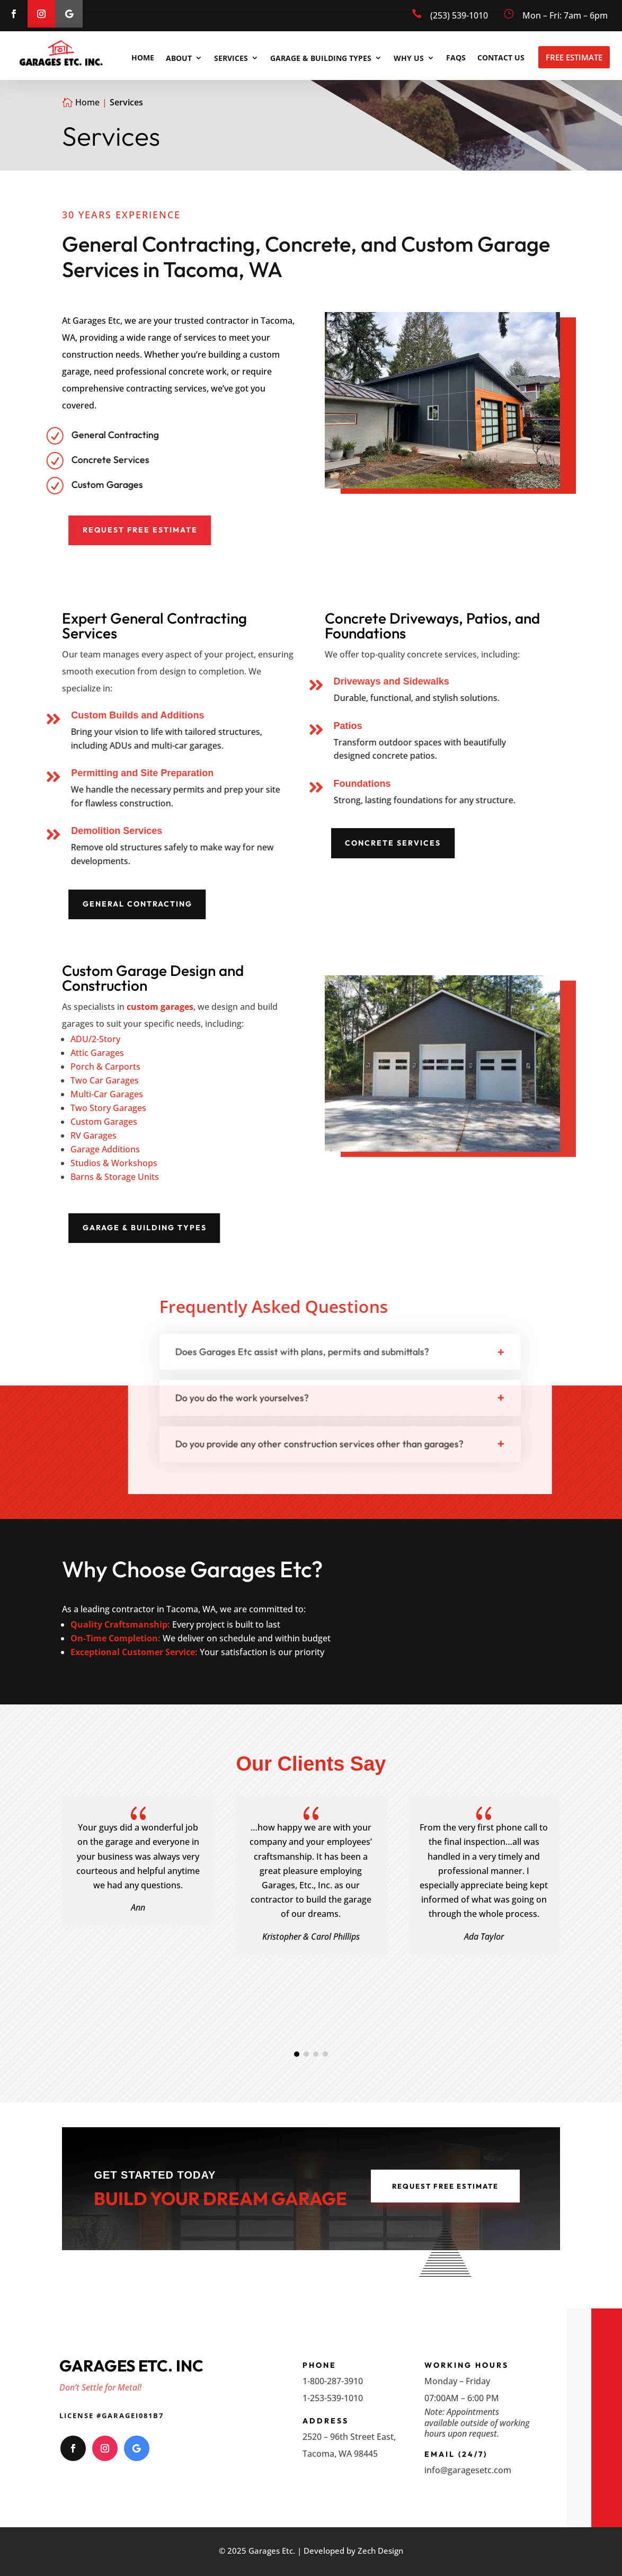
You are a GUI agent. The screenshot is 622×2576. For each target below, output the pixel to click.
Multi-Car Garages (106, 1094)
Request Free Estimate (224, 530)
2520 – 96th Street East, (349, 2436)
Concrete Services (477, 843)
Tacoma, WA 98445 (340, 2453)
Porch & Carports (105, 1066)
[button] (296, 2054)
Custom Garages (103, 1121)
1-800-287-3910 (333, 2381)
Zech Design (380, 2550)
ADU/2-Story (95, 1039)
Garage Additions (105, 1149)
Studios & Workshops (113, 1163)
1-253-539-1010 (333, 2398)
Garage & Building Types (229, 1227)
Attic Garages (97, 1053)
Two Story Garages (108, 1108)
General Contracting (222, 904)
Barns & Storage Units (114, 1177)
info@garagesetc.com (467, 2470)
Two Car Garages (104, 1080)
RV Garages (93, 1135)
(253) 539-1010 (459, 15)
